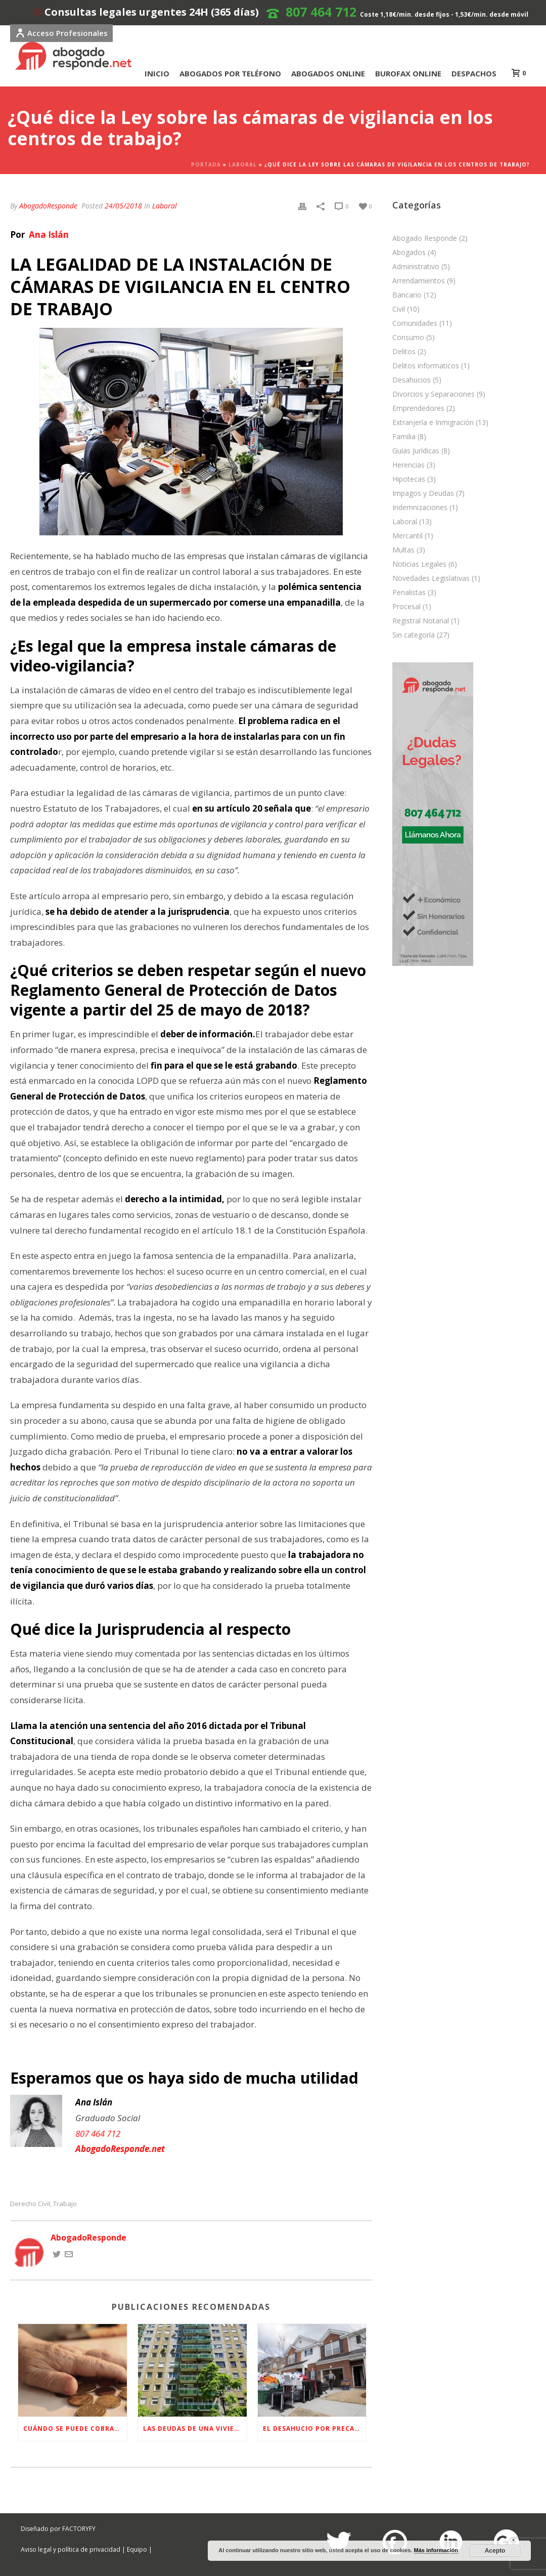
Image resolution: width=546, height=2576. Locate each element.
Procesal (406, 606)
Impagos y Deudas (423, 493)
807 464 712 (321, 11)
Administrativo (415, 266)
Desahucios (411, 380)
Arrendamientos (418, 280)
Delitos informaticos (425, 365)
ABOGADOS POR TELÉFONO (230, 73)
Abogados (409, 252)
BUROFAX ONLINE (408, 73)
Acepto (495, 2550)
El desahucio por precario (315, 2428)
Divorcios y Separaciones (433, 394)
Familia (404, 436)
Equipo (137, 2549)
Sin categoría (413, 635)
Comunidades (414, 323)
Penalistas (409, 592)
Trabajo (65, 2204)
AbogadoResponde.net (120, 2149)
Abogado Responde (424, 238)
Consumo (408, 337)
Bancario (407, 295)
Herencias (408, 465)
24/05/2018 (123, 205)
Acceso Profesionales (61, 33)
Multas (403, 550)
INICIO (157, 73)
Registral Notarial (420, 620)
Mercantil (407, 535)
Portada (206, 164)
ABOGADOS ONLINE (328, 73)
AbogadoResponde (48, 205)
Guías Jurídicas (415, 450)
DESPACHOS (473, 73)
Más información (436, 2550)
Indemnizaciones (419, 507)
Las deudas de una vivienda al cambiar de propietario (195, 2428)
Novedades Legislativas (431, 578)
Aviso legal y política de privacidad (70, 2549)
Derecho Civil (30, 2204)
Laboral (243, 164)
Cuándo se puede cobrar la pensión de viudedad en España (75, 2428)
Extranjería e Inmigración (433, 422)
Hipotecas (408, 479)
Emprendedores (418, 408)
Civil (398, 309)
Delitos (404, 351)
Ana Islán (48, 234)
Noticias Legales (419, 564)
